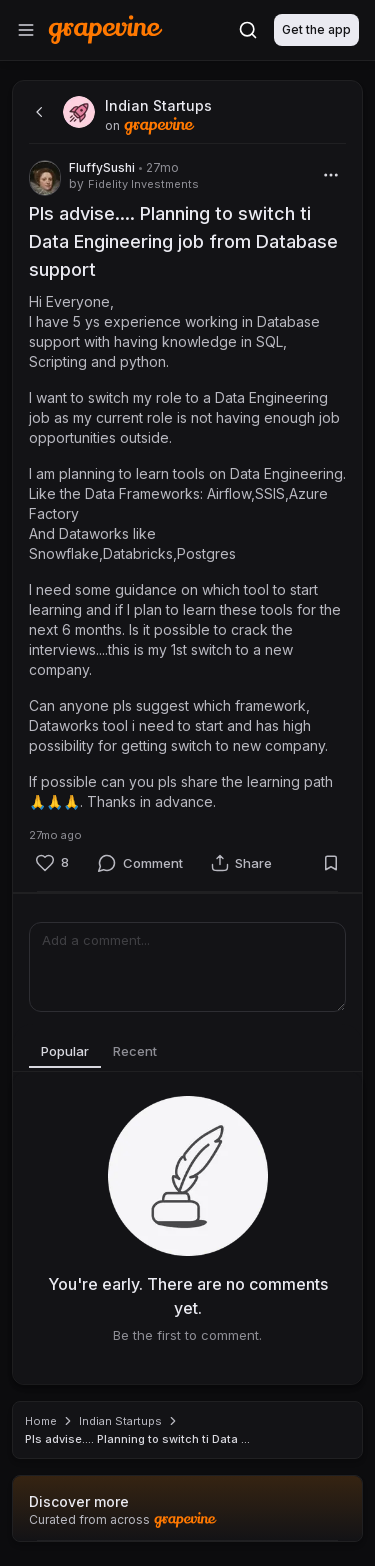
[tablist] (187, 1052)
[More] (331, 175)
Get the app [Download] (316, 29)
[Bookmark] (331, 863)
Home (41, 1421)
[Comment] (140, 863)
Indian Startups (120, 1421)
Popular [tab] (65, 1051)
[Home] (105, 29)
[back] (37, 112)
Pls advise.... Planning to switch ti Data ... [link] (137, 1439)
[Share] (241, 863)
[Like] (52, 862)
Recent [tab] (135, 1051)
